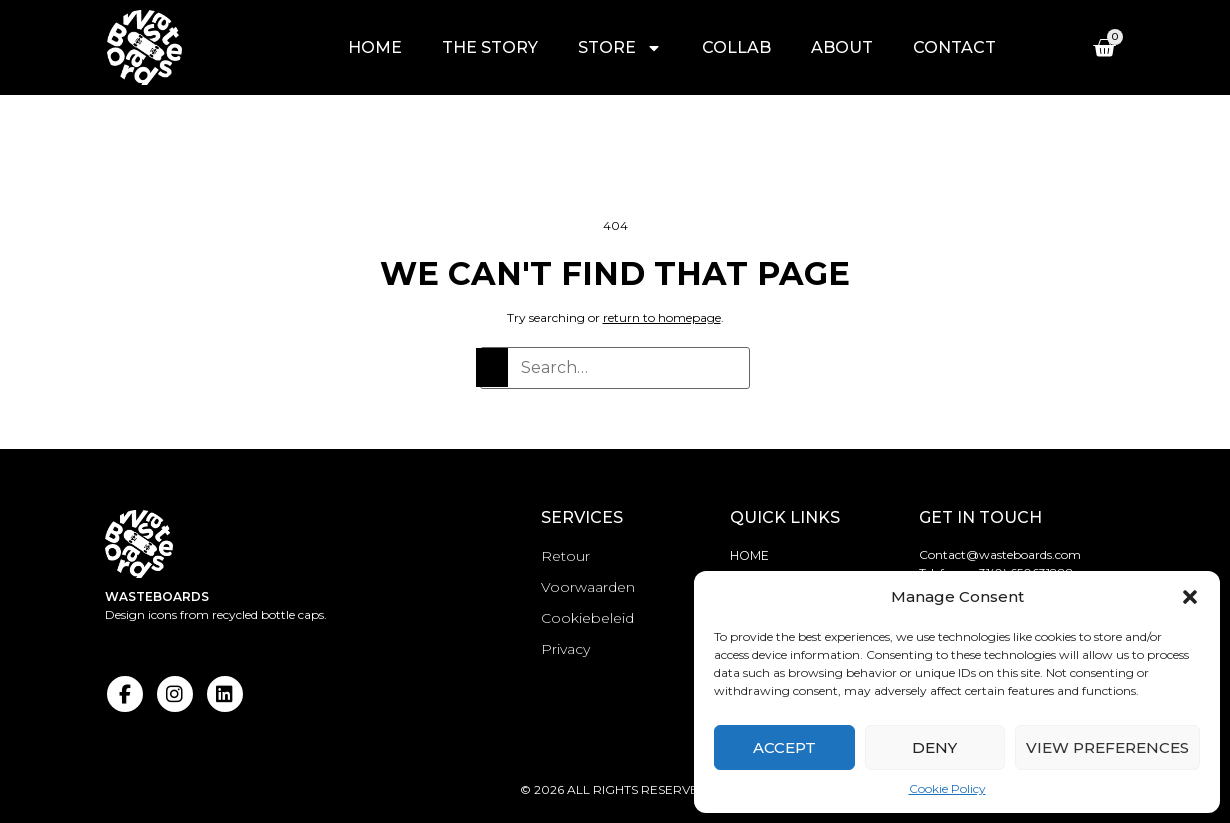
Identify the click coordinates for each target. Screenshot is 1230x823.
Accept (784, 747)
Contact (955, 47)
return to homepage (662, 317)
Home (376, 47)
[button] (1190, 597)
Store (621, 48)
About (843, 47)
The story (491, 47)
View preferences (1107, 747)
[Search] (491, 366)
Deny (934, 747)
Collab (737, 47)
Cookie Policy (947, 788)
